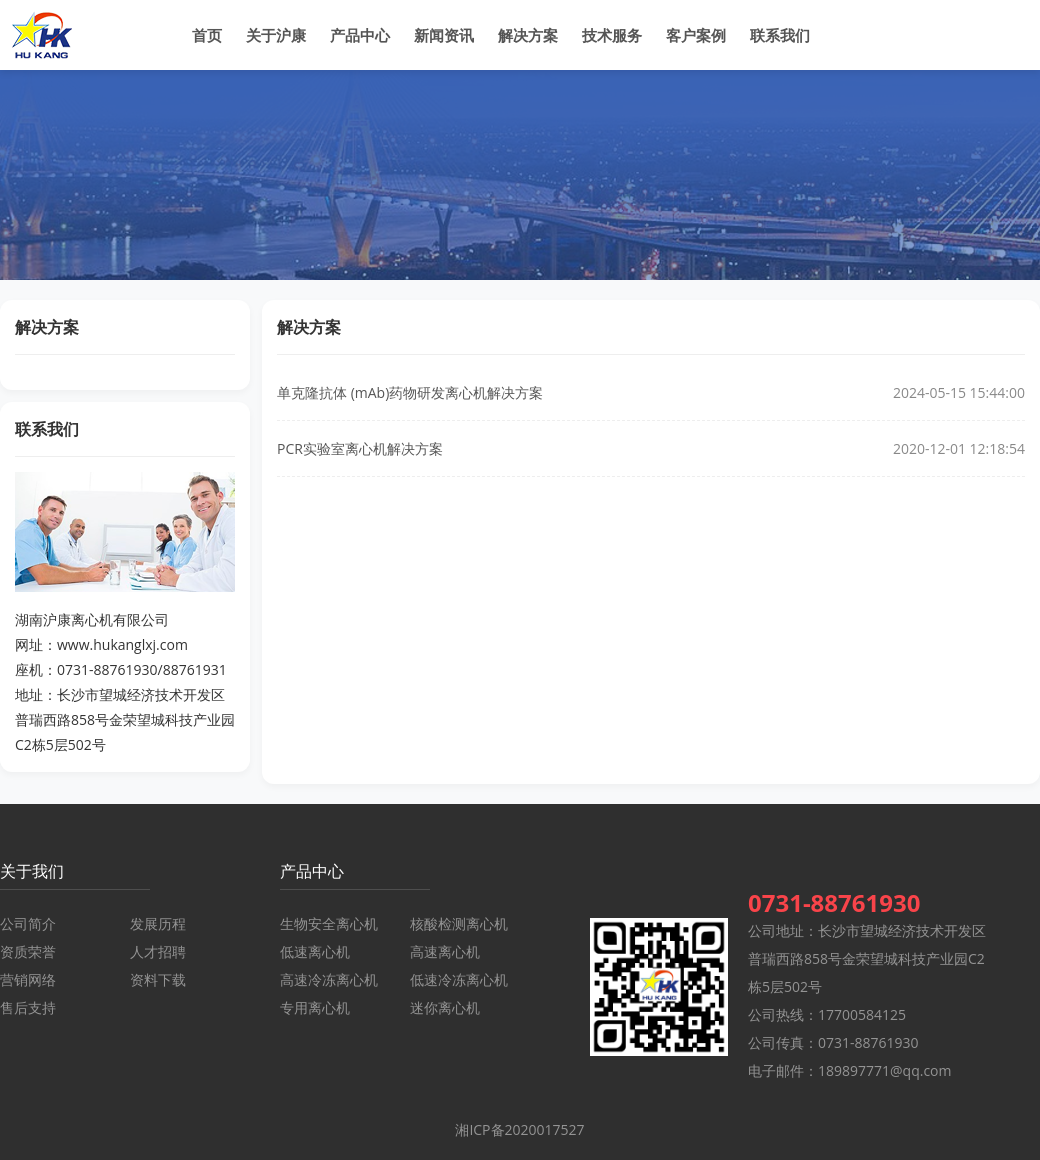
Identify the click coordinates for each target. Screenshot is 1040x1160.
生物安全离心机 (329, 923)
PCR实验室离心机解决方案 (360, 448)
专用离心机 (315, 1007)
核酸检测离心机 (459, 923)
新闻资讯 (444, 35)
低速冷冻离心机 (459, 979)
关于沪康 (276, 35)
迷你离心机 (445, 1007)
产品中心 (360, 35)
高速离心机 (445, 951)
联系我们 (780, 35)
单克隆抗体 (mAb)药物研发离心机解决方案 (410, 392)
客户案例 (696, 35)
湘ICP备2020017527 (519, 1129)
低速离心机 (315, 951)
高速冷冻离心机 (329, 979)
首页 (207, 35)
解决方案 (528, 35)
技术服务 (612, 35)
